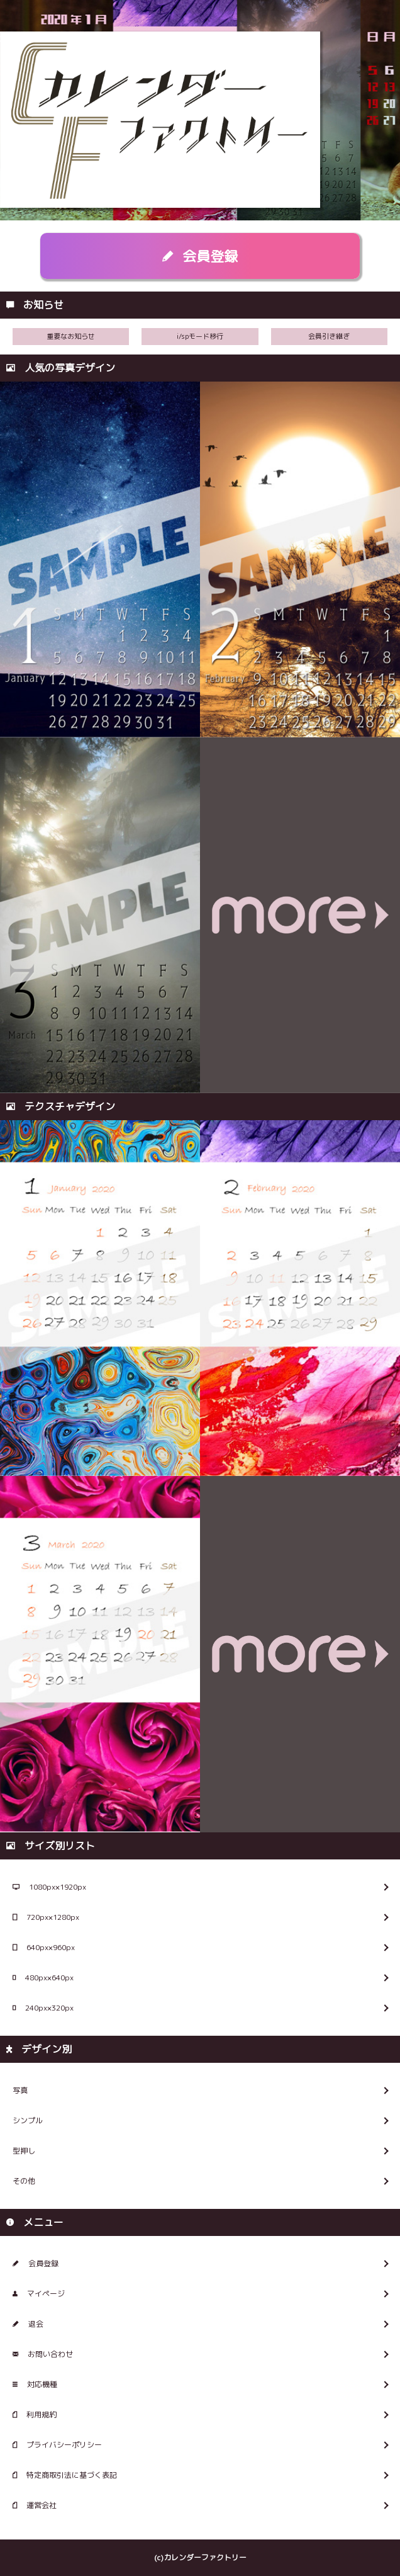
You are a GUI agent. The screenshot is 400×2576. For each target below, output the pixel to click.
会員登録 (200, 256)
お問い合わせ (43, 2354)
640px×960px (44, 1947)
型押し (24, 2150)
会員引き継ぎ (329, 336)
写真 (20, 2090)
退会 (28, 2323)
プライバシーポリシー (57, 2444)
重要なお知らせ (71, 336)
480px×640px (43, 1977)
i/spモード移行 (200, 336)
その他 (24, 2181)
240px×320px (43, 2007)
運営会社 (35, 2505)
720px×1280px (46, 1917)
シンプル (28, 2120)
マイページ (39, 2293)
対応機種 (35, 2384)
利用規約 (35, 2414)
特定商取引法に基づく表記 (65, 2475)
